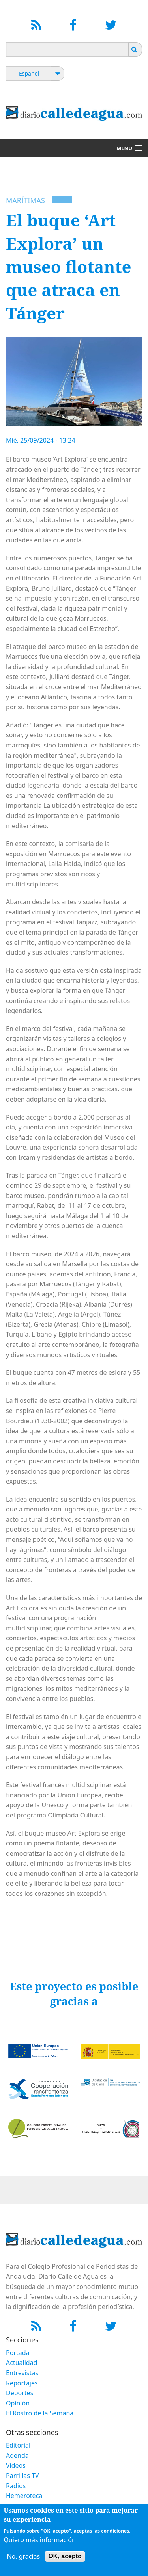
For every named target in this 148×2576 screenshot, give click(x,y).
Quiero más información (40, 2539)
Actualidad (21, 2362)
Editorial (18, 2445)
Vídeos (16, 2465)
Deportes (19, 2393)
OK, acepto (64, 2556)
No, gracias (23, 2556)
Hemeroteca (24, 2495)
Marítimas (25, 200)
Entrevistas (22, 2372)
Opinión (18, 2403)
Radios (16, 2485)
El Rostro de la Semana (39, 2413)
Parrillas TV (22, 2475)
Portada (18, 2352)
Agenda (17, 2455)
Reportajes (22, 2383)
